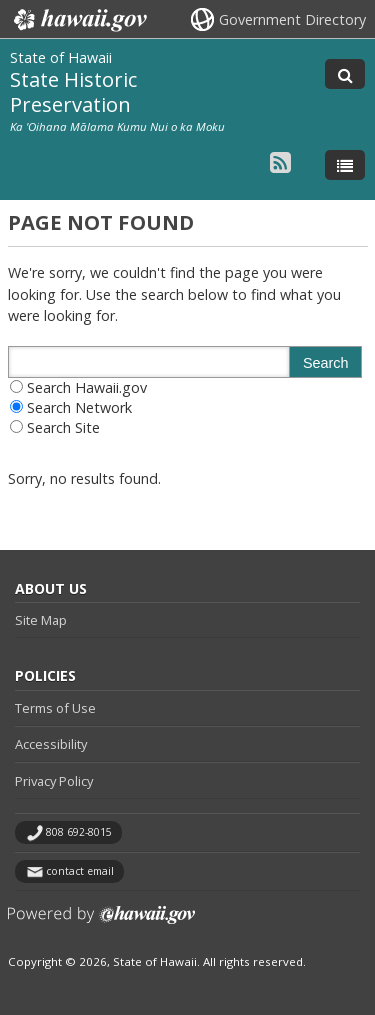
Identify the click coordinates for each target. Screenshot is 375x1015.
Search (326, 363)
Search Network (79, 407)
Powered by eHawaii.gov (101, 922)
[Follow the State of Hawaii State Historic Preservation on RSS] (280, 161)
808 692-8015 (79, 832)
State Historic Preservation (73, 91)
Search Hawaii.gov (87, 387)
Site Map (41, 620)
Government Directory (292, 19)
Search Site (63, 427)
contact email (80, 871)
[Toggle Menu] (345, 165)
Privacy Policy (54, 781)
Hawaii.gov (78, 20)
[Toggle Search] (345, 74)
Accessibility (51, 744)
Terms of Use (55, 708)
